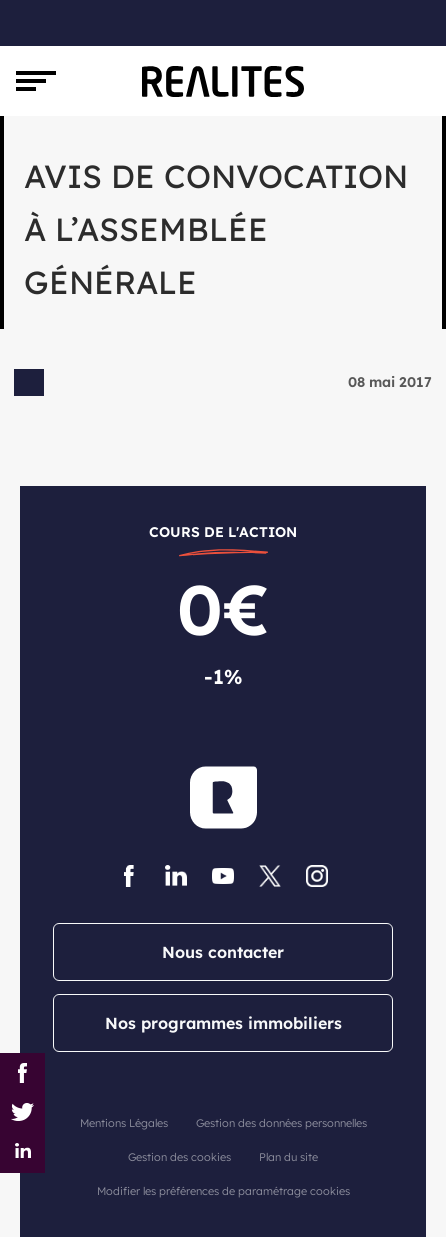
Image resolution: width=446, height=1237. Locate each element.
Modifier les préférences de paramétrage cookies (223, 1191)
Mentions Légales (124, 1123)
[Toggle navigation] (36, 81)
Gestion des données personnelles (281, 1123)
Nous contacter (223, 952)
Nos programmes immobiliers (223, 1023)
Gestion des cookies (179, 1157)
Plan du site (288, 1157)
